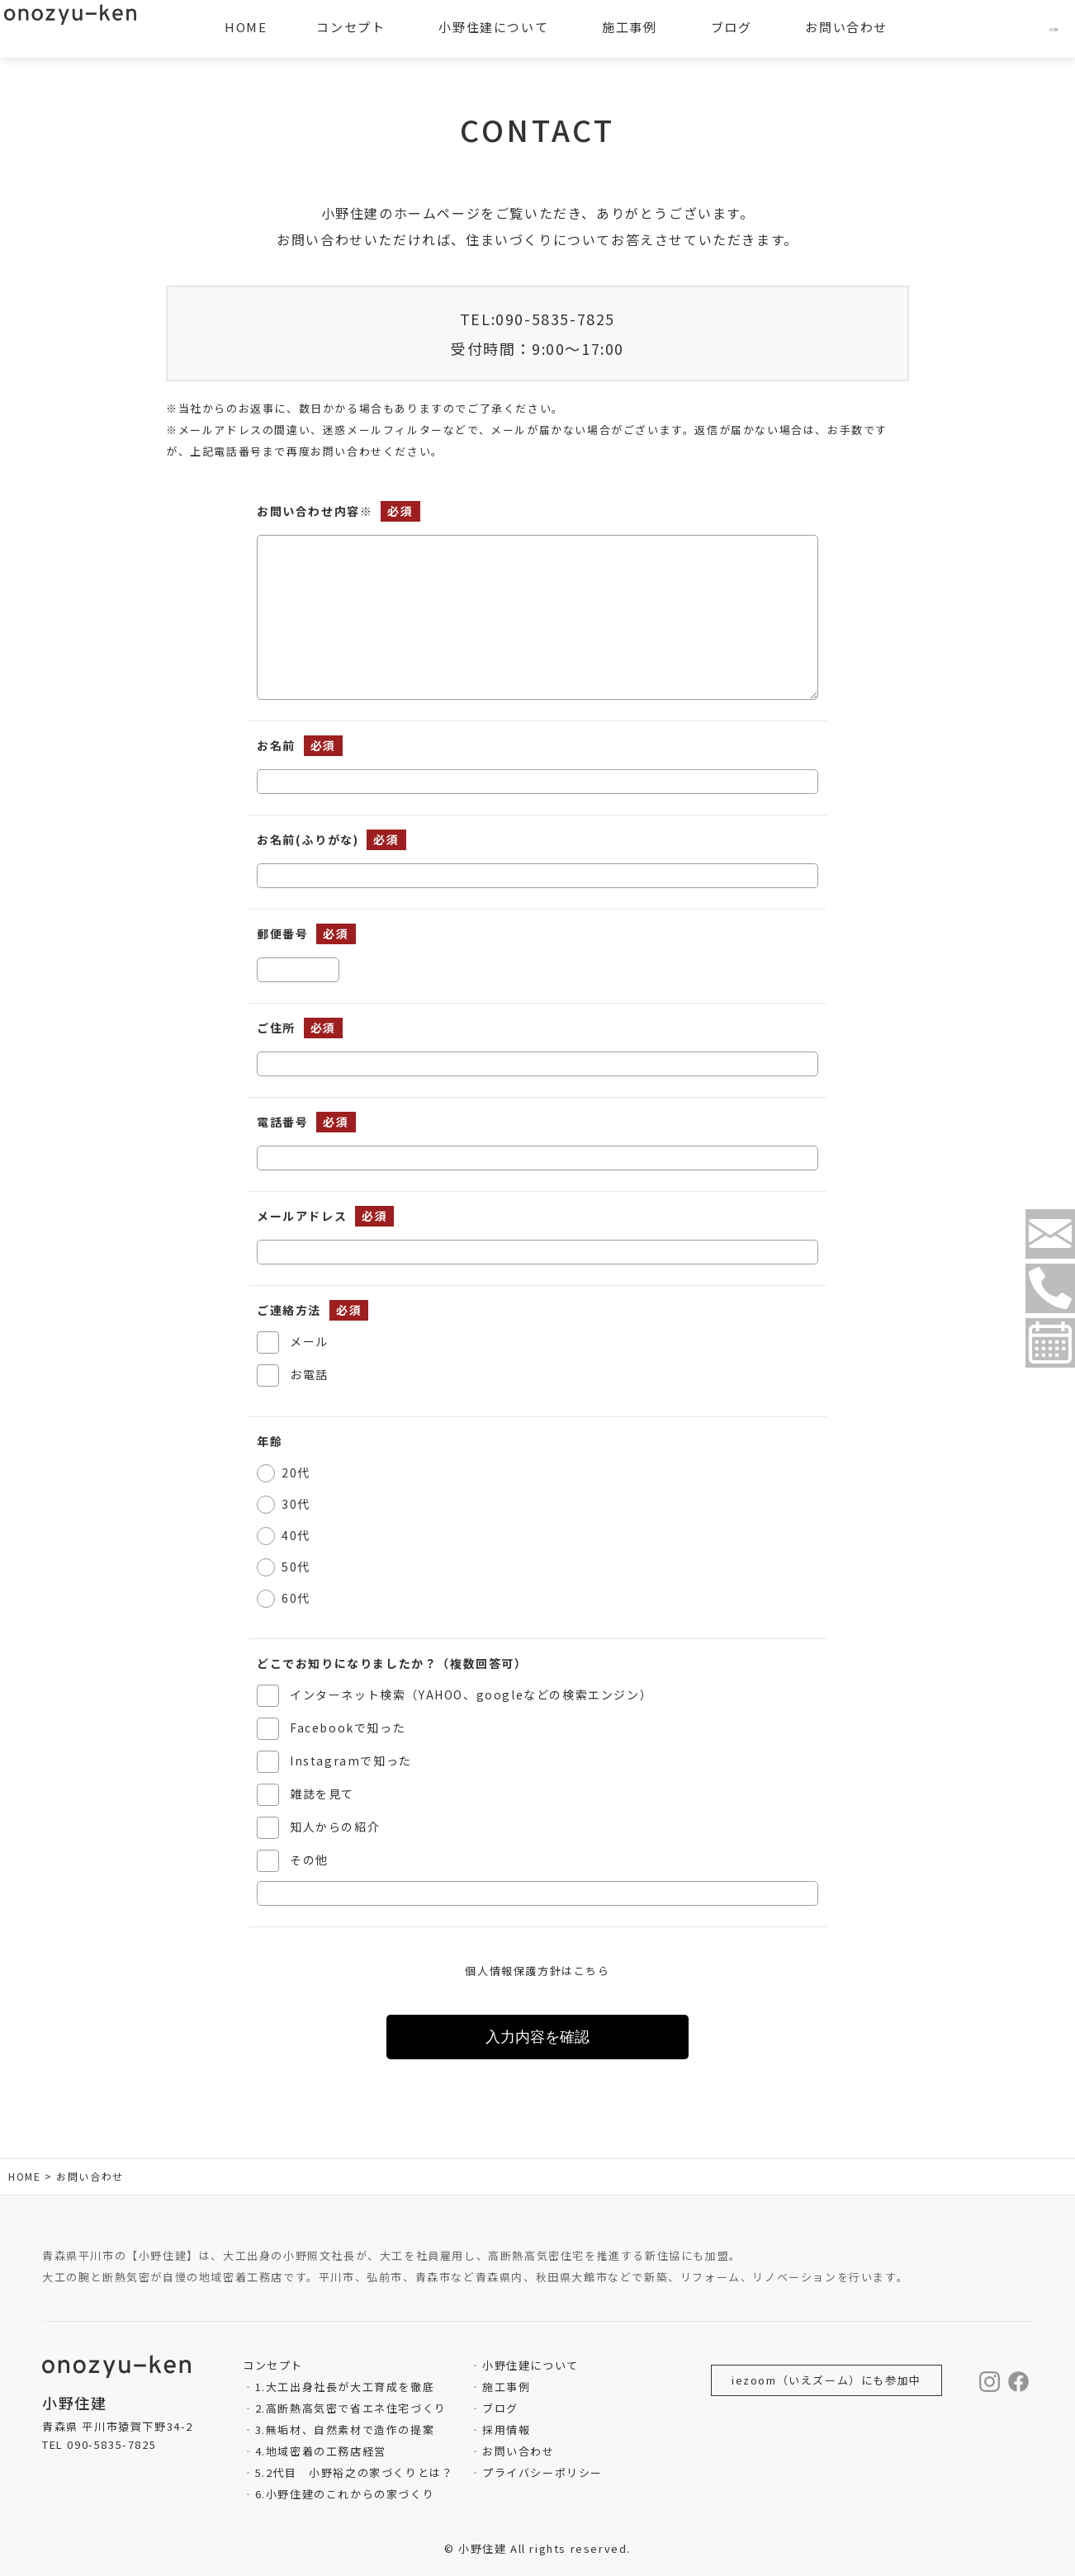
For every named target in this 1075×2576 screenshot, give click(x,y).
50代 (296, 1566)
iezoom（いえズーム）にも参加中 (826, 2380)
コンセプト (350, 26)
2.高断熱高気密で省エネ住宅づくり (351, 2408)
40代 (296, 1535)
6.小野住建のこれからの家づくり (345, 2494)
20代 (296, 1472)
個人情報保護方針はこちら (537, 1970)
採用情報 (506, 2429)
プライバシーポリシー (542, 2472)
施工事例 (506, 2386)
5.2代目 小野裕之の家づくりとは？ (354, 2472)
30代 (296, 1504)
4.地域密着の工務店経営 (320, 2451)
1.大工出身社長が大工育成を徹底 (345, 2386)
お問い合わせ (518, 2451)
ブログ (500, 2408)
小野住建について (530, 2365)
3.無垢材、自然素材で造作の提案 (345, 2429)
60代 (296, 1598)
